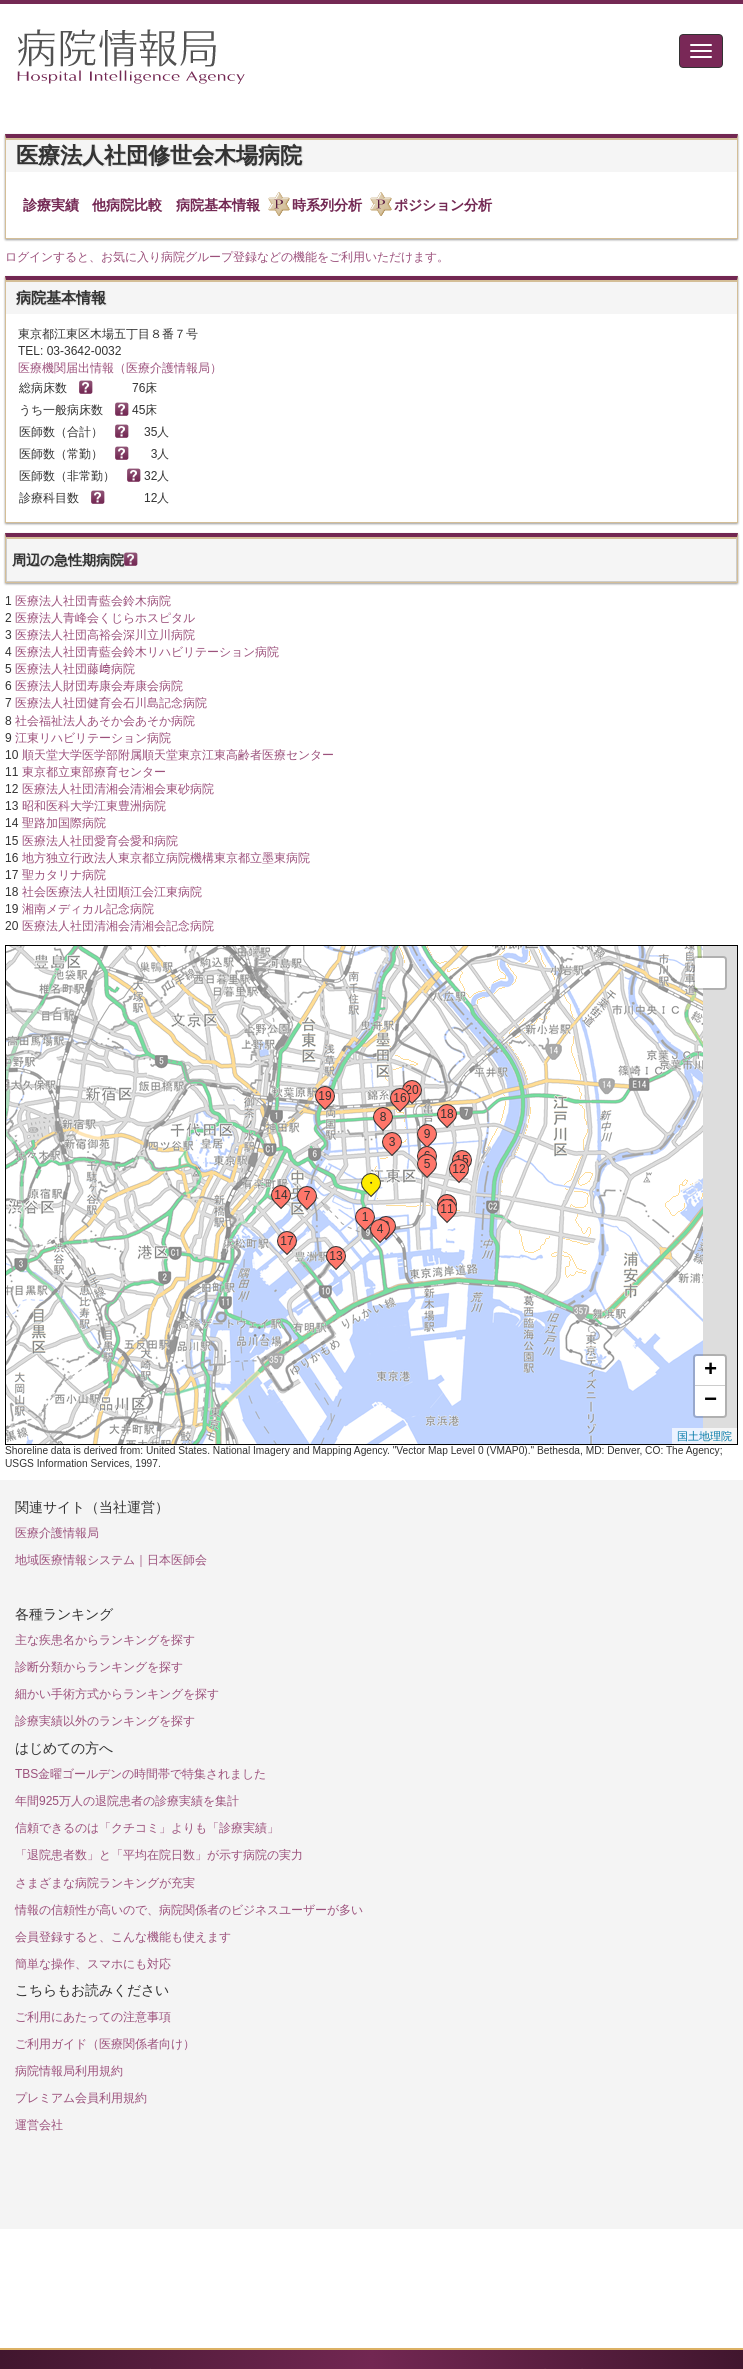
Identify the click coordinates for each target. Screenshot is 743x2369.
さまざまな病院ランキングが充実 (105, 1883)
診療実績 (51, 205)
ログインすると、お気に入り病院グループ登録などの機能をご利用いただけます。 (227, 257)
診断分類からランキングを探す (99, 1667)
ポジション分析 (443, 205)
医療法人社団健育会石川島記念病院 (111, 703)
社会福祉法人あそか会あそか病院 (105, 721)
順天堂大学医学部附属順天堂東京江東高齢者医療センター (178, 755)
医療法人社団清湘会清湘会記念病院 (118, 926)
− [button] (710, 1401)
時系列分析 (327, 205)
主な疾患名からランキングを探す (105, 1640)
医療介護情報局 (57, 1533)
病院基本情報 (218, 205)
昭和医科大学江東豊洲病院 (94, 806)
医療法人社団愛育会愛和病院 (100, 841)
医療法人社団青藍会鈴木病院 (93, 601)
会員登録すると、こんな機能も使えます (123, 1937)
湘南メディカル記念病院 (88, 909)
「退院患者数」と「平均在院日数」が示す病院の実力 (159, 1855)
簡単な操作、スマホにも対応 (93, 1964)
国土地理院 (704, 1436)
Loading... (369, 1195)
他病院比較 (127, 205)
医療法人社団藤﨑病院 (75, 669)
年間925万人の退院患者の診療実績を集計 (127, 1801)
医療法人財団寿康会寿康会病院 (99, 686)
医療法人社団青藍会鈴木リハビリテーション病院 (147, 652)
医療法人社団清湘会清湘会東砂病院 (118, 789)
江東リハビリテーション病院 (93, 738)
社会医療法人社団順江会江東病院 (112, 892)
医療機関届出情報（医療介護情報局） (120, 368)
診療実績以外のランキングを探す (105, 1721)
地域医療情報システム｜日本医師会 (111, 1560)
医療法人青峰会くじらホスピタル (105, 618)
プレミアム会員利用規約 (81, 2098)
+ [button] (710, 1371)
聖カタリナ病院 (64, 875)
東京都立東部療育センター (94, 772)
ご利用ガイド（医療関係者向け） (105, 2044)
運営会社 (39, 2125)
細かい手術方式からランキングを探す (117, 1694)
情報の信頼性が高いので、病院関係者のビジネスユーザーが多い (189, 1910)
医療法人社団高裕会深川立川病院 (105, 635)
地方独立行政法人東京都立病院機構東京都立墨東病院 (166, 858)
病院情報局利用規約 (69, 2071)
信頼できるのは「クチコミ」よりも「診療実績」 (147, 1828)
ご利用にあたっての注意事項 (93, 2017)
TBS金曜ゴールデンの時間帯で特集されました (140, 1774)
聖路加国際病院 (64, 823)
